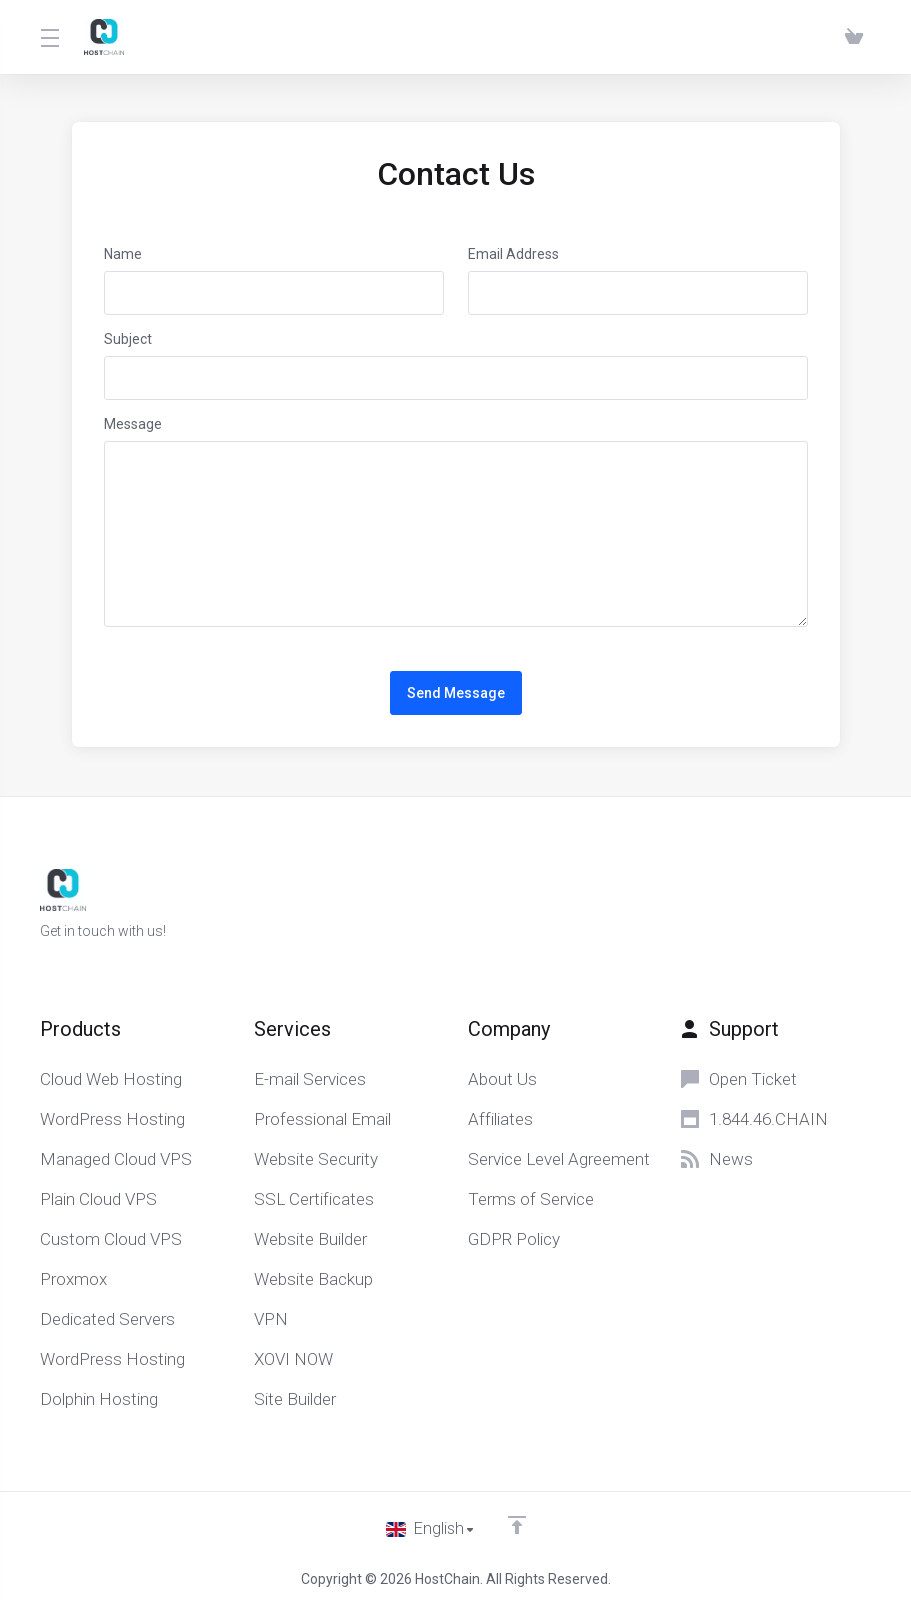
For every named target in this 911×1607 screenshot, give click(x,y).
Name (123, 254)
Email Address (513, 254)
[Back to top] (518, 1524)
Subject (128, 339)
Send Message (456, 693)
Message (133, 424)
